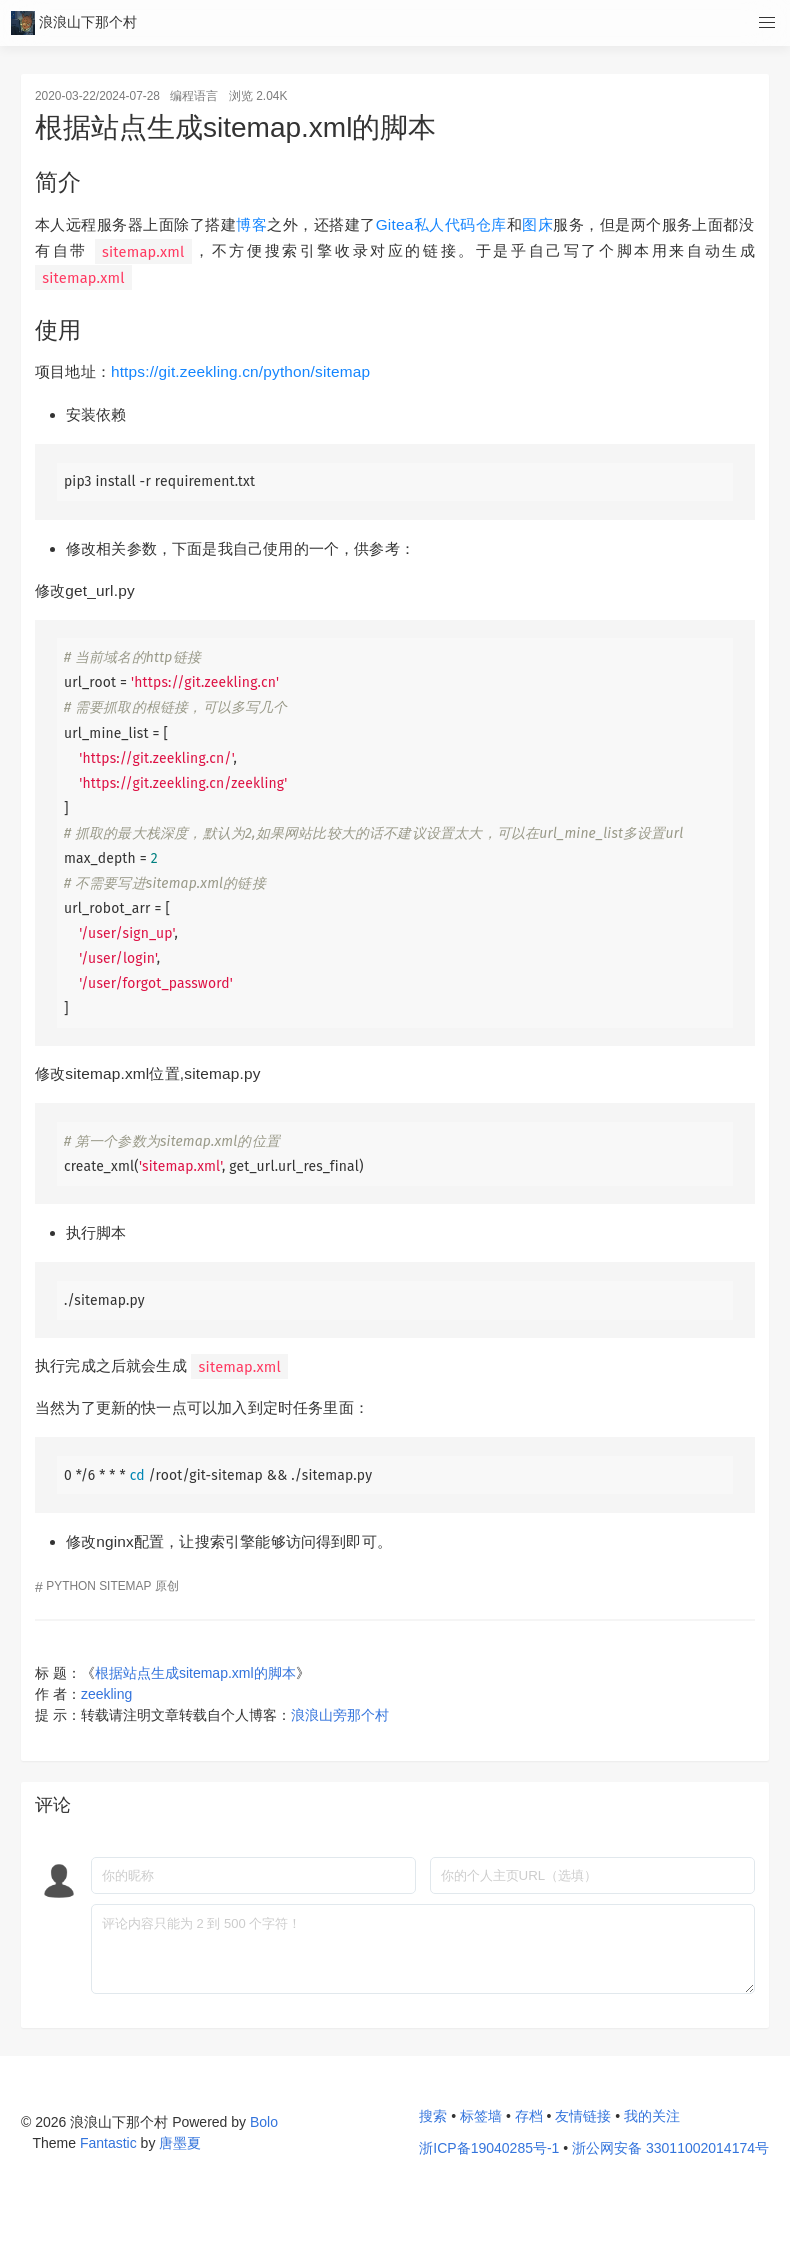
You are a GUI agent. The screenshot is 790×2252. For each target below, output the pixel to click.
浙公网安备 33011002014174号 (670, 2148)
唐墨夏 (180, 2143)
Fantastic (108, 2143)
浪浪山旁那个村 (340, 1715)
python (71, 1586)
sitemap (125, 1586)
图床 (537, 224)
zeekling (106, 1694)
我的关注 (652, 2116)
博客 (251, 224)
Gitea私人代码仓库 (441, 224)
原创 (167, 1586)
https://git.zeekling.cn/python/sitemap (240, 371)
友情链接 (583, 2116)
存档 (529, 2116)
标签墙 (481, 2116)
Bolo (264, 2122)
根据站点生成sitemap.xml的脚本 (195, 1673)
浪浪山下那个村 (74, 23)
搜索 (433, 2116)
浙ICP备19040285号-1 (489, 2148)
